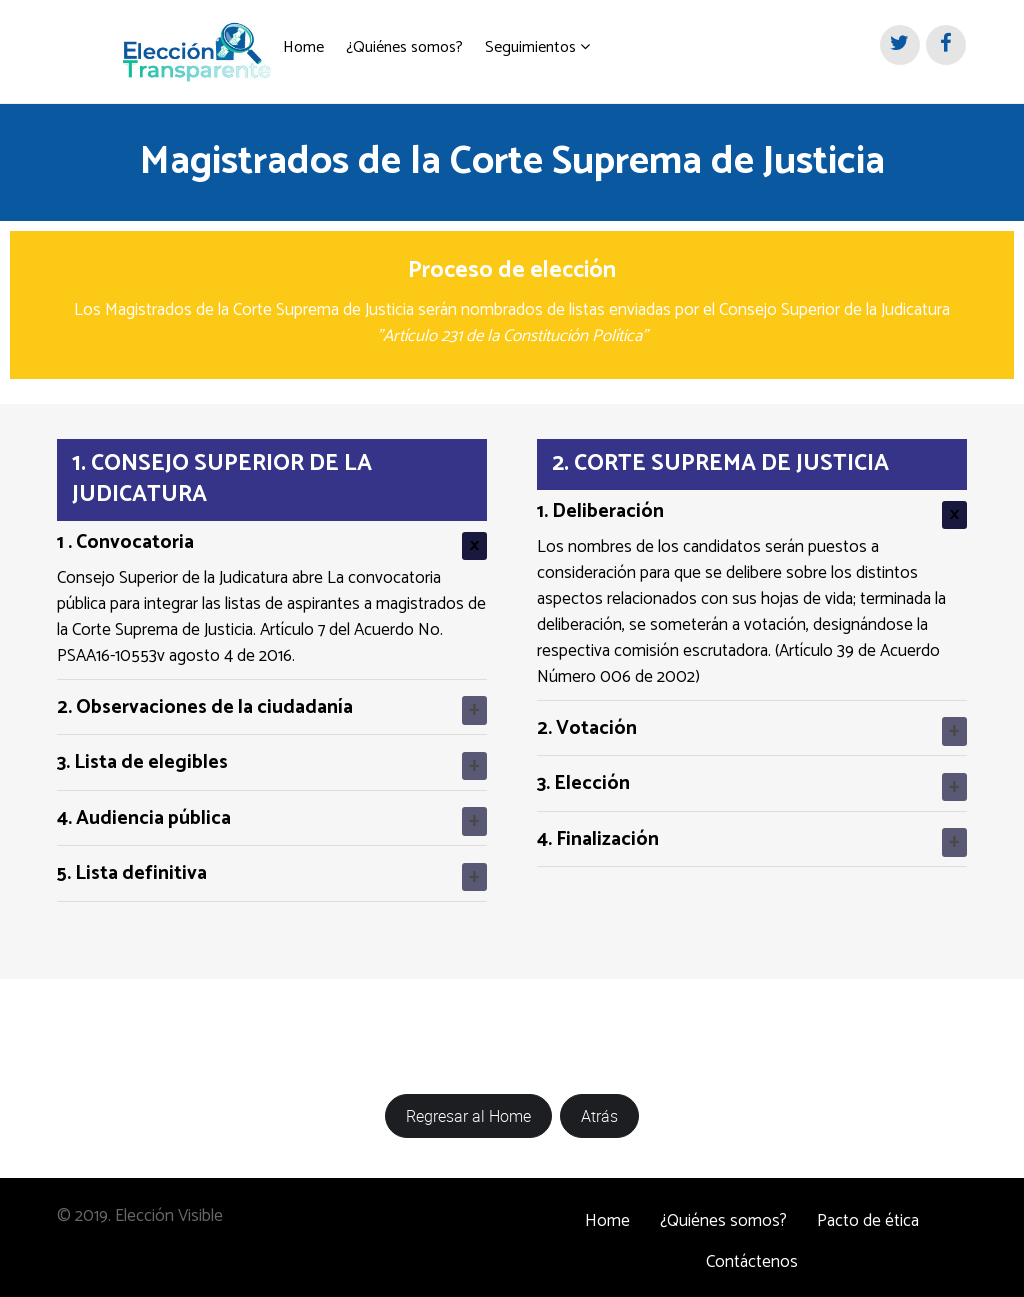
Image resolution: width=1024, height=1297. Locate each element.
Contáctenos (752, 1254)
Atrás (599, 1108)
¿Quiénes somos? (723, 1213)
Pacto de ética (868, 1213)
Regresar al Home (468, 1108)
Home (607, 1213)
